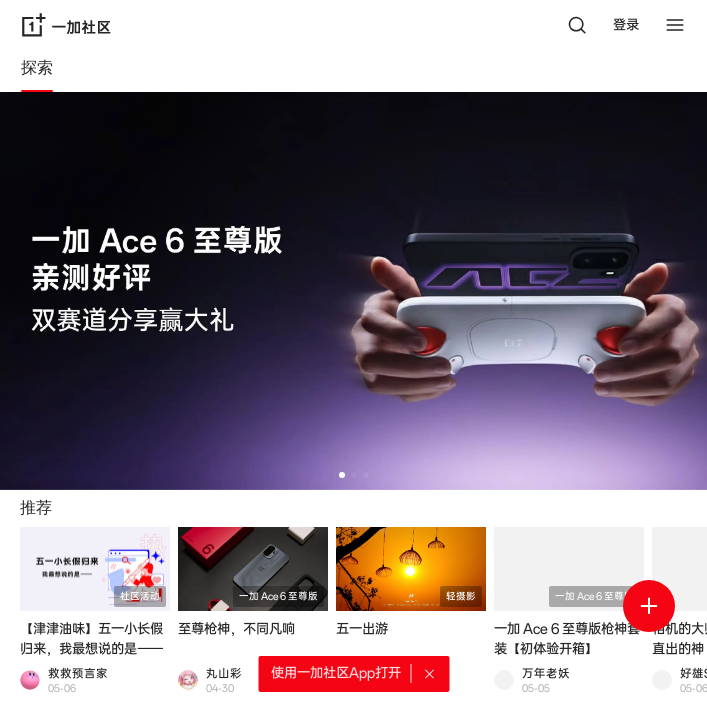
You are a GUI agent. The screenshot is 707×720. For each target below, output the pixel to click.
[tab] (37, 71)
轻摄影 (461, 596)
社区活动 (140, 596)
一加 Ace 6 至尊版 (278, 596)
